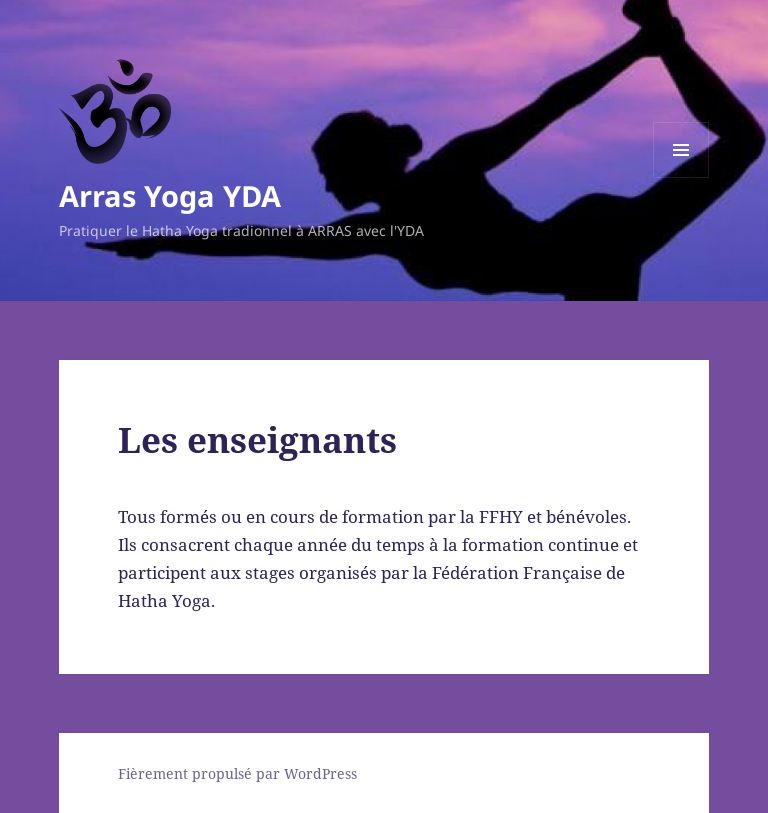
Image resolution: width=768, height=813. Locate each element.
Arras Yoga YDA (170, 195)
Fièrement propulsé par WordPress (237, 773)
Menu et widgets (681, 177)
